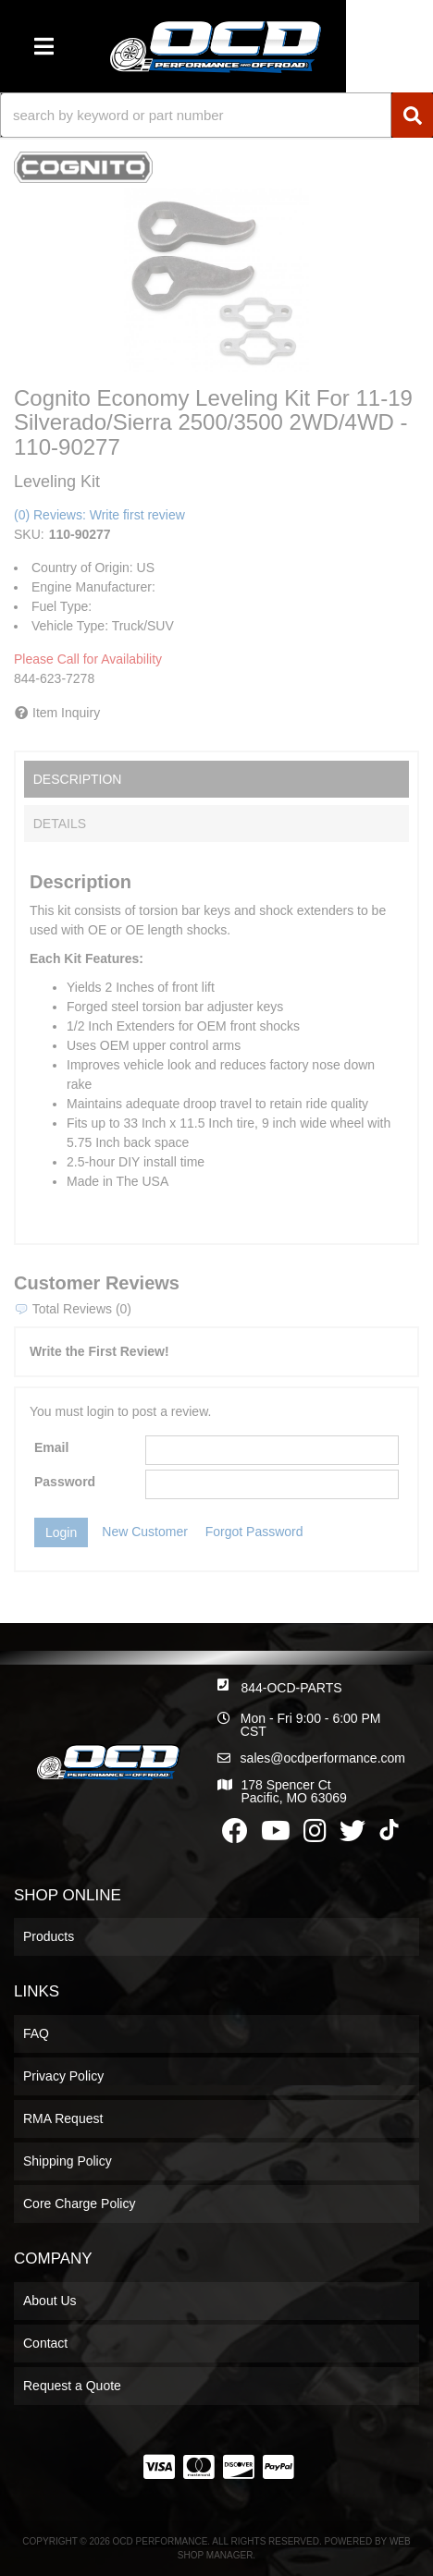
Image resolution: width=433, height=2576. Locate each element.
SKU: (29, 534)
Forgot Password (254, 1531)
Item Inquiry (66, 712)
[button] (216, 115)
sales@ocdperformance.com (323, 1758)
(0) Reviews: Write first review (99, 514)
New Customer (145, 1531)
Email (51, 1447)
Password (64, 1481)
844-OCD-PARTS (291, 1687)
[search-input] (195, 115)
